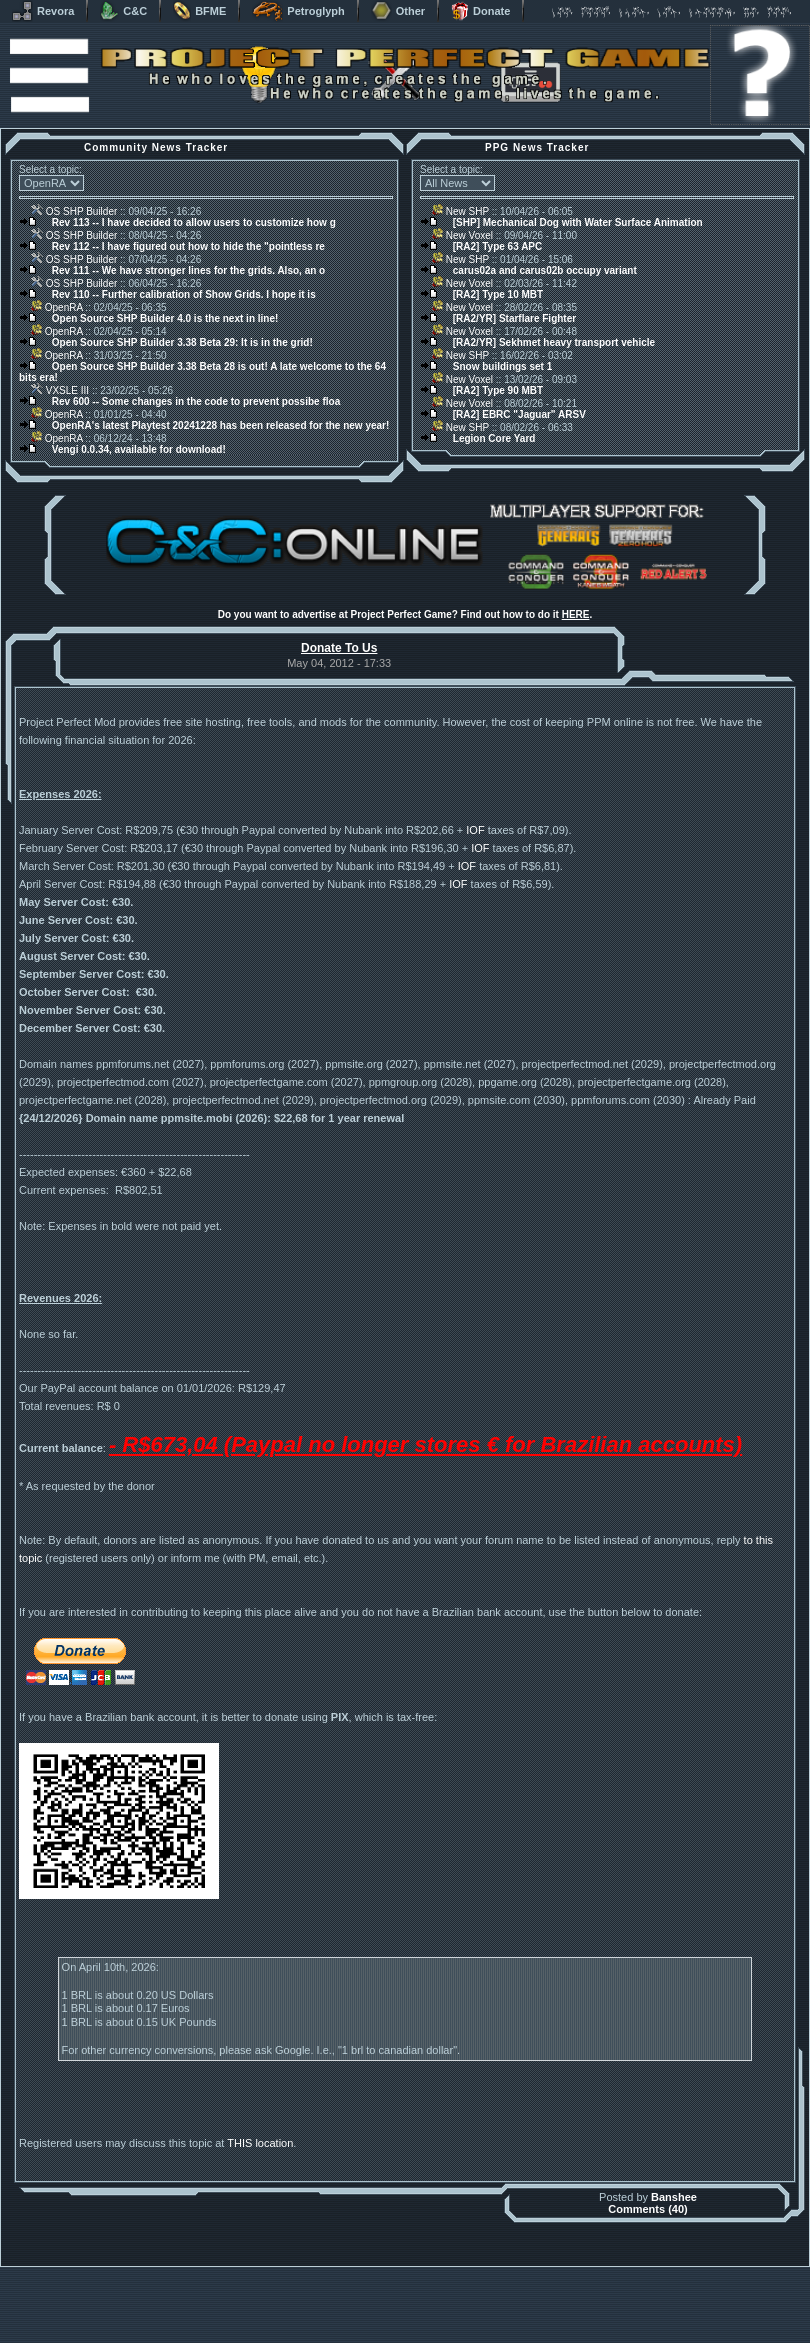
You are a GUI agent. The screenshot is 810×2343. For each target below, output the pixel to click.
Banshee (674, 2241)
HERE (576, 614)
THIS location (260, 2187)
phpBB (518, 2315)
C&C (123, 11)
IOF (475, 830)
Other (398, 11)
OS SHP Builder (74, 211)
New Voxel (462, 235)
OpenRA (57, 307)
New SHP (460, 211)
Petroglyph (298, 11)
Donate (480, 11)
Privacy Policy (510, 2337)
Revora (43, 11)
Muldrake (316, 2315)
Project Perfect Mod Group (394, 2326)
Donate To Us (339, 648)
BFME (199, 11)
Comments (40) (647, 2253)
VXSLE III (60, 390)
